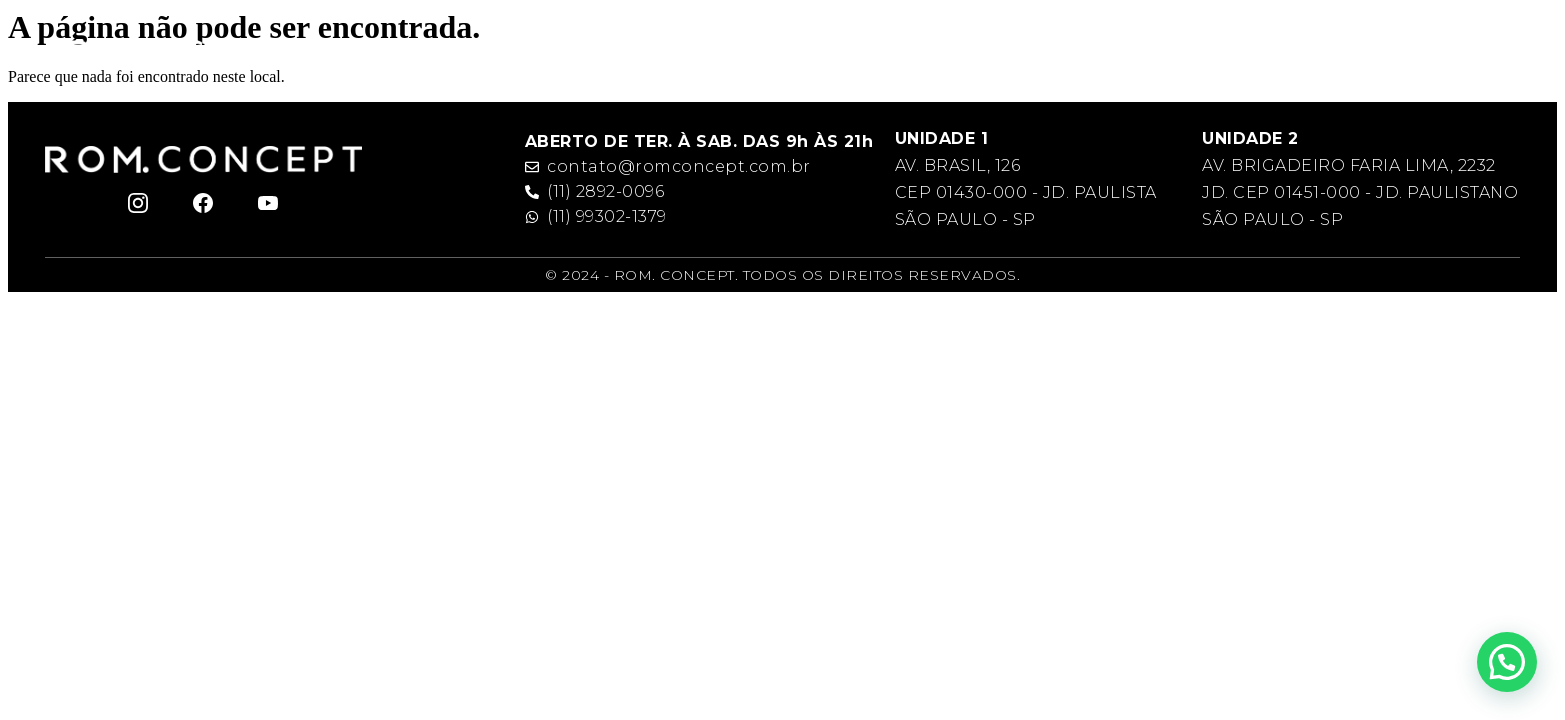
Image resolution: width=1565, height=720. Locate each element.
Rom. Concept (736, 53)
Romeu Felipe (588, 53)
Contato (1334, 53)
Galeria (1247, 53)
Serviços (1144, 53)
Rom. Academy (886, 53)
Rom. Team (1021, 53)
